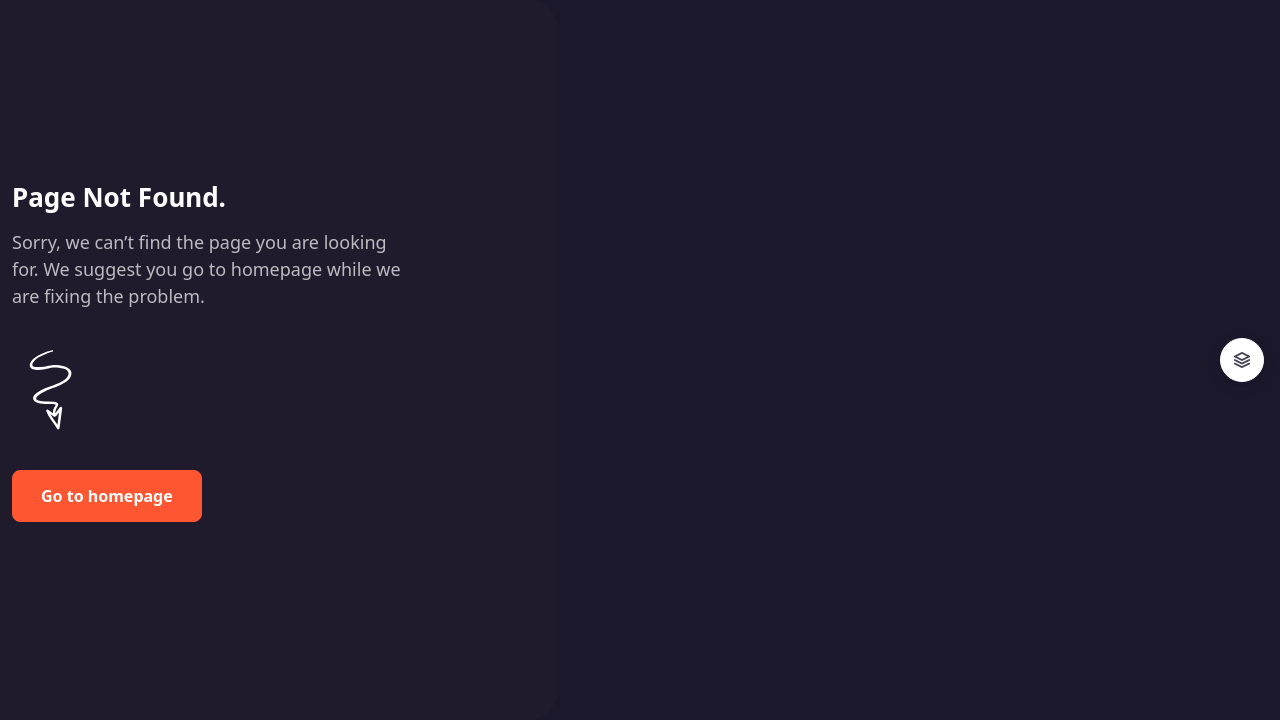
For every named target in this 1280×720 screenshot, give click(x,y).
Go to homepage (107, 496)
